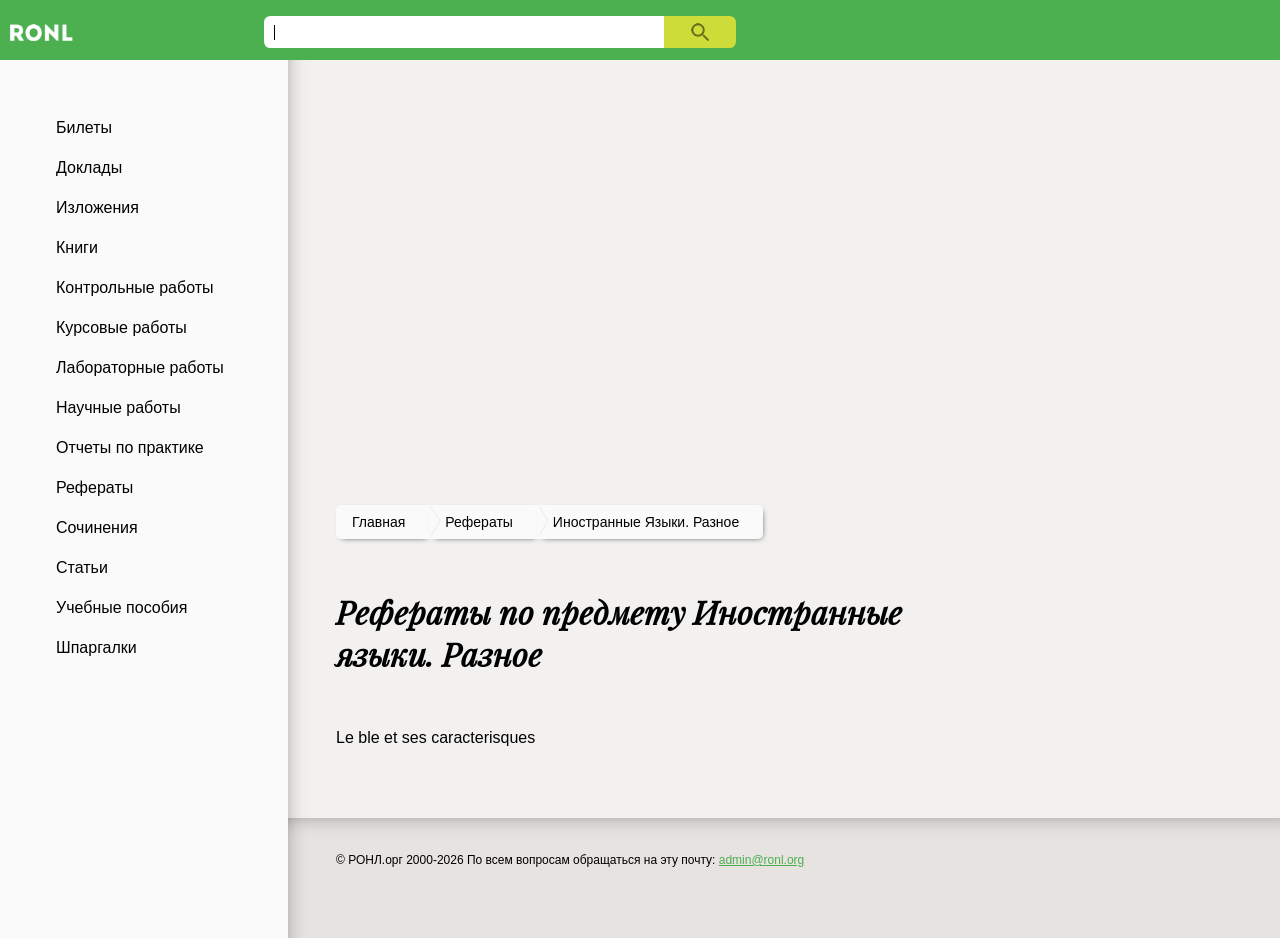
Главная (378, 522)
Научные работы (118, 407)
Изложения (97, 207)
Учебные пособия (121, 607)
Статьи (82, 567)
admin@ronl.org (762, 860)
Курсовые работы (121, 327)
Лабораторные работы (140, 367)
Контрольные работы (135, 287)
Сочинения (97, 527)
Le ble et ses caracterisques (435, 737)
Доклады (89, 167)
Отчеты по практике (130, 447)
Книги (77, 247)
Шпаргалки (96, 647)
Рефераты (94, 487)
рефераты (479, 522)
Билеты (84, 127)
